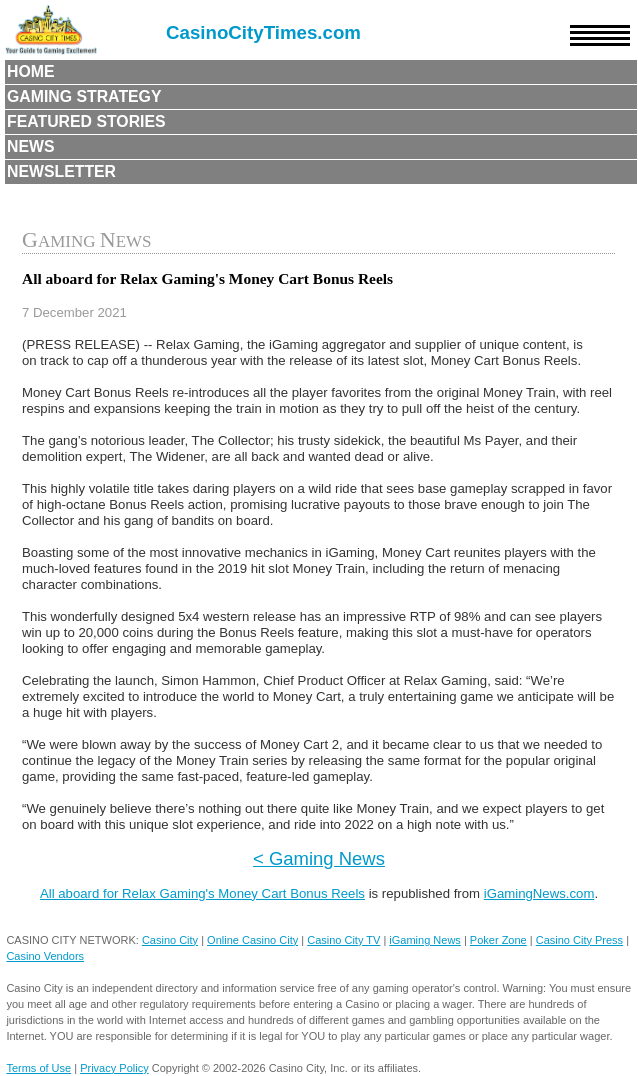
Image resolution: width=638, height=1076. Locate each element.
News (31, 146)
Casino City (170, 940)
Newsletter (61, 171)
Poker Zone (498, 940)
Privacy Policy (114, 1068)
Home (31, 71)
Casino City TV (343, 940)
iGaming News (425, 940)
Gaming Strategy (84, 96)
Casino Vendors (45, 956)
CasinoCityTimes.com (263, 32)
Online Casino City (252, 940)
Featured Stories (86, 121)
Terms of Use (38, 1068)
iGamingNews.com (539, 893)
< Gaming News (319, 858)
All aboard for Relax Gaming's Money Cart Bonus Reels (202, 893)
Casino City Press (579, 940)
